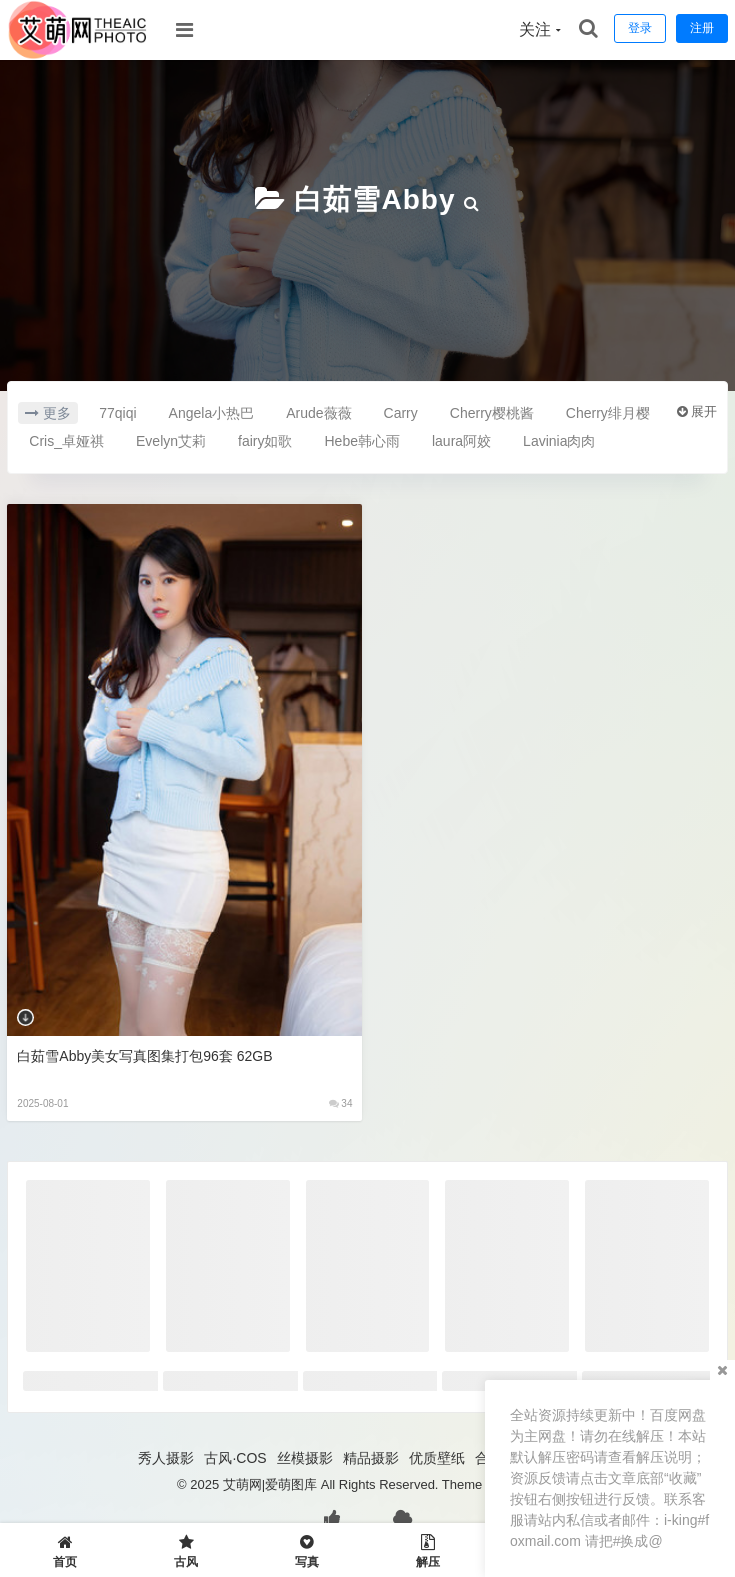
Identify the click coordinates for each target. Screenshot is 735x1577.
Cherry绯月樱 (608, 413)
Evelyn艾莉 (171, 441)
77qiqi (117, 413)
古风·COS (235, 1458)
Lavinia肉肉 (559, 441)
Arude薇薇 (318, 413)
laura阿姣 (461, 441)
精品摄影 (371, 1458)
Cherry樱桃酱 (492, 413)
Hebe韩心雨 (362, 441)
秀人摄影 (166, 1458)
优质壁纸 (437, 1458)
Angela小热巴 (212, 413)
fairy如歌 (265, 441)
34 (341, 1103)
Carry (401, 413)
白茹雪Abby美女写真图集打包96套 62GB (144, 1056)
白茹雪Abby (374, 199)
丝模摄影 (305, 1458)
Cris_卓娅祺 (66, 441)
